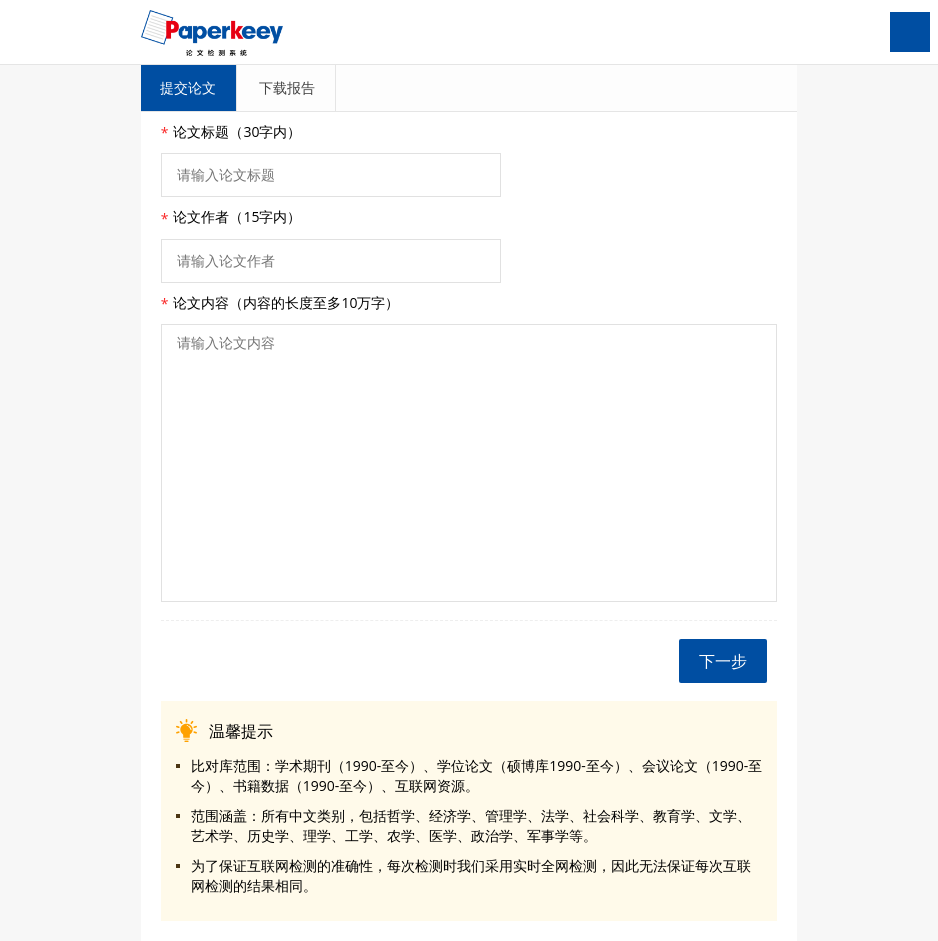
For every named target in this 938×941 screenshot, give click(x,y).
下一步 (723, 661)
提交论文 (188, 87)
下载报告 (287, 87)
